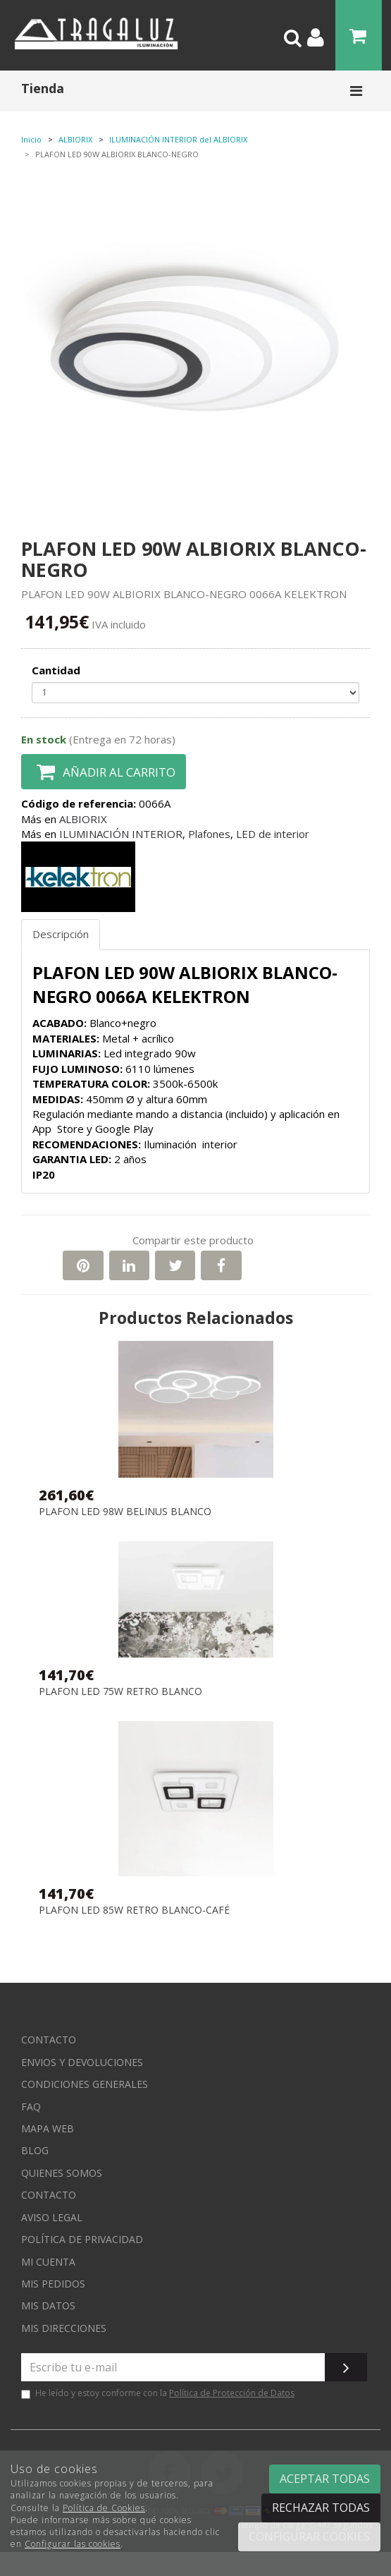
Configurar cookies (309, 2536)
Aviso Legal (51, 2217)
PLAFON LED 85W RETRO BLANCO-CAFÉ (134, 1910)
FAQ (31, 2106)
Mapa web (47, 2128)
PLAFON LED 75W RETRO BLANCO (120, 1692)
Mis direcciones (63, 2328)
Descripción (60, 934)
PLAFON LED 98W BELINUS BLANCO (125, 1512)
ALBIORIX (83, 819)
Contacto (48, 2039)
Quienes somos (61, 2173)
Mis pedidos (53, 2283)
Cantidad (56, 670)
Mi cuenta (48, 2261)
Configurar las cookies (72, 2544)
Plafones (209, 834)
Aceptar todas (325, 2478)
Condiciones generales (84, 2084)
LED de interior (272, 834)
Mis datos (48, 2305)
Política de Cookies (104, 2508)
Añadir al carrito (103, 772)
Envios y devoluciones (82, 2062)
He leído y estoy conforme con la (157, 2393)
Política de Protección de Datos (231, 2393)
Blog (35, 2150)
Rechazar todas (321, 2507)
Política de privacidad (82, 2239)
